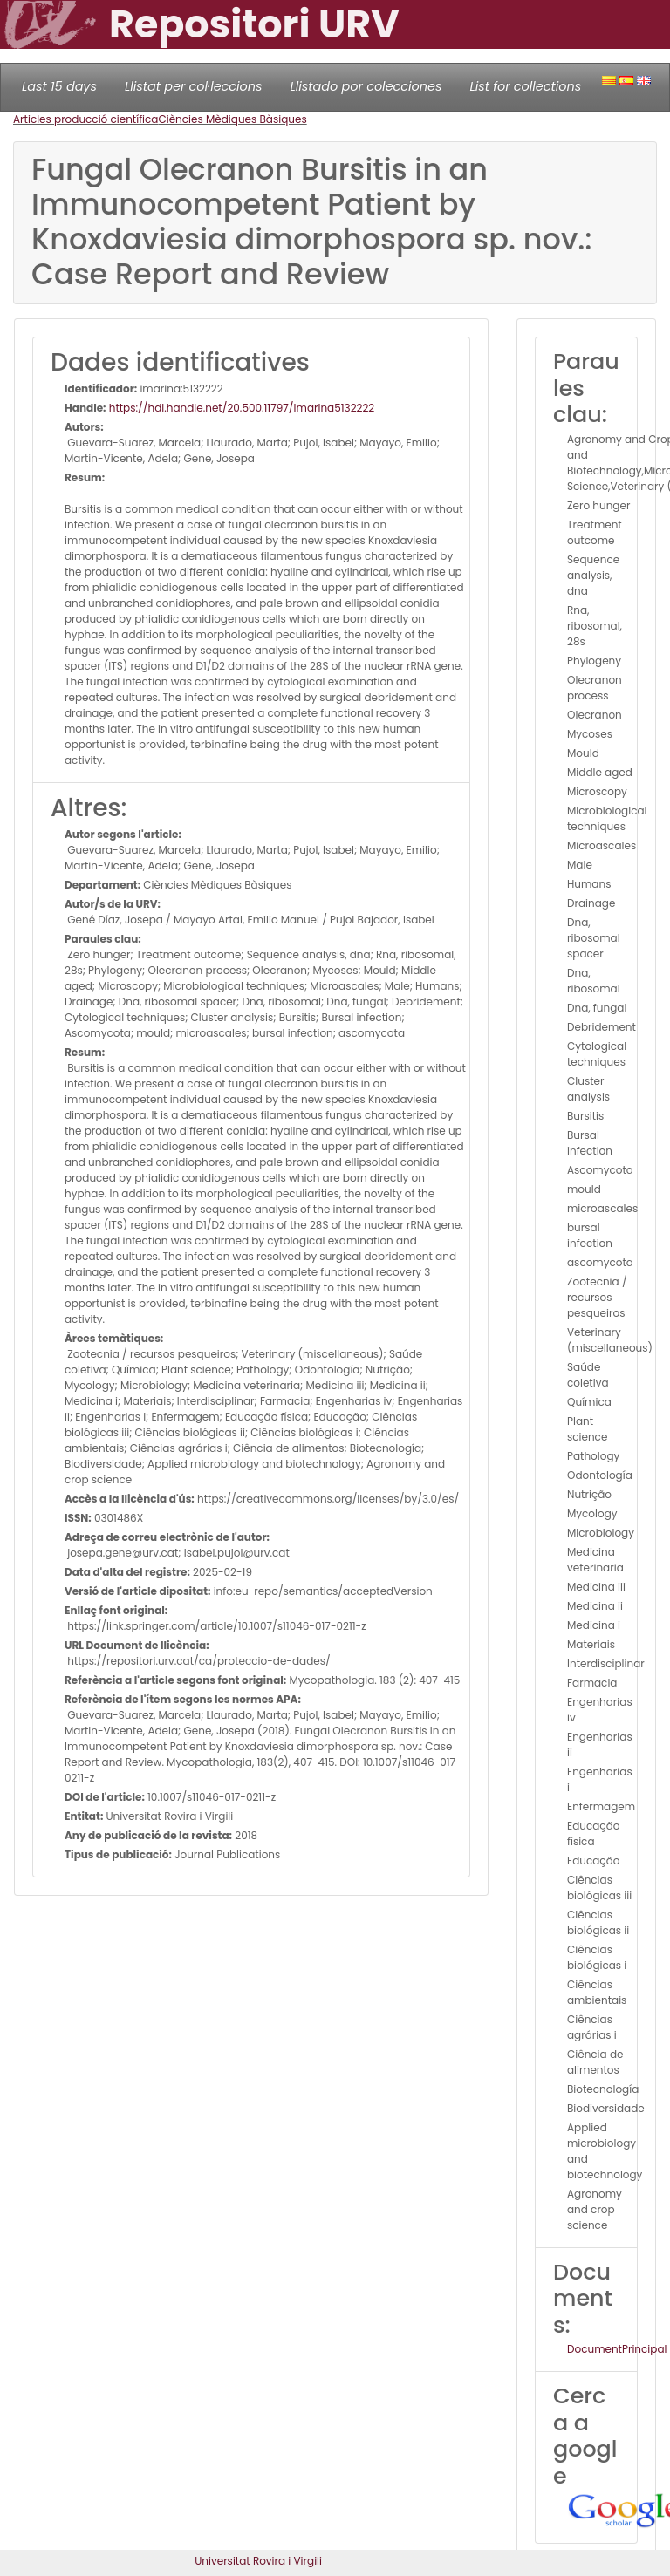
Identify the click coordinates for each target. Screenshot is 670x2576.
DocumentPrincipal (617, 2348)
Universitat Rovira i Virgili (258, 2560)
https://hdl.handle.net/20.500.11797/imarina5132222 (240, 407)
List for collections (525, 86)
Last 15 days (59, 86)
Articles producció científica (85, 119)
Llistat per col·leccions (194, 86)
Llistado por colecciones (366, 86)
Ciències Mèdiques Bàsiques (232, 119)
